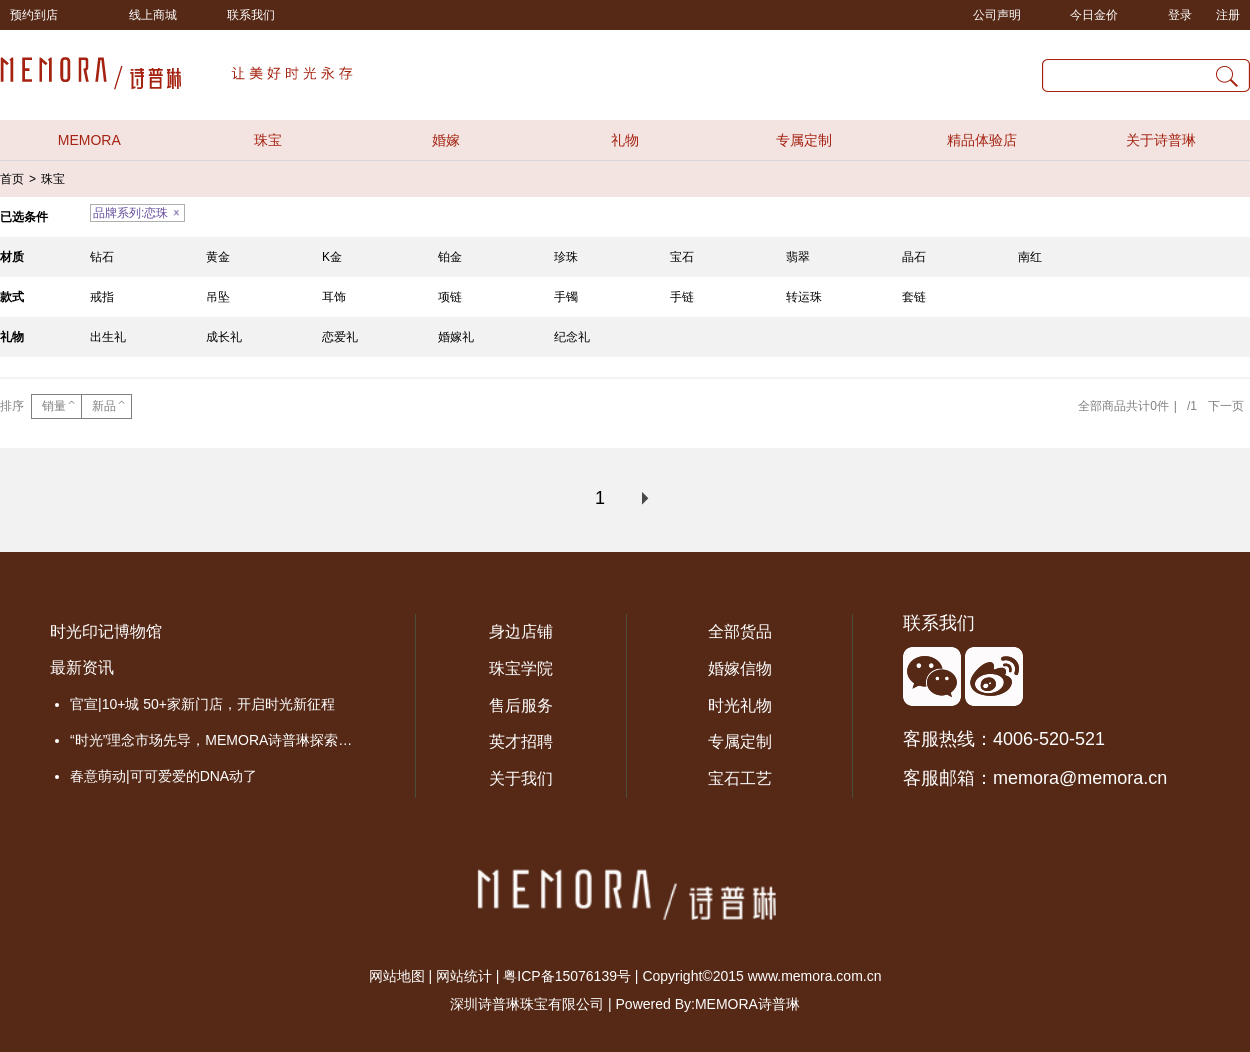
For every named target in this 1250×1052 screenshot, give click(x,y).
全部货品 (740, 631)
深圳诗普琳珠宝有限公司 (527, 1004)
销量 (54, 406)
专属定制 (804, 140)
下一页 (1226, 406)
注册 (1228, 15)
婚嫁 (446, 140)
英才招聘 (521, 741)
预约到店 (34, 15)
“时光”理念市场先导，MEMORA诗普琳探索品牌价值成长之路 (217, 740)
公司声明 (997, 15)
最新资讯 (82, 667)
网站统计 (464, 976)
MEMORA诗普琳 (747, 1004)
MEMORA (89, 140)
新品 (104, 406)
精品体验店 (982, 140)
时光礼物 (740, 705)
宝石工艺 (740, 778)
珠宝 (268, 140)
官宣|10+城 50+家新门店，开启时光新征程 (202, 704)
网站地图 (397, 976)
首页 (12, 179)
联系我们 (251, 15)
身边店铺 (521, 631)
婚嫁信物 (740, 668)
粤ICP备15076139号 (567, 976)
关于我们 (521, 778)
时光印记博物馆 (106, 631)
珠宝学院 (521, 668)
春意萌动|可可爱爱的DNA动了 (163, 776)
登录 (1180, 15)
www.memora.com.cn (815, 976)
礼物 (625, 140)
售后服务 (521, 705)
